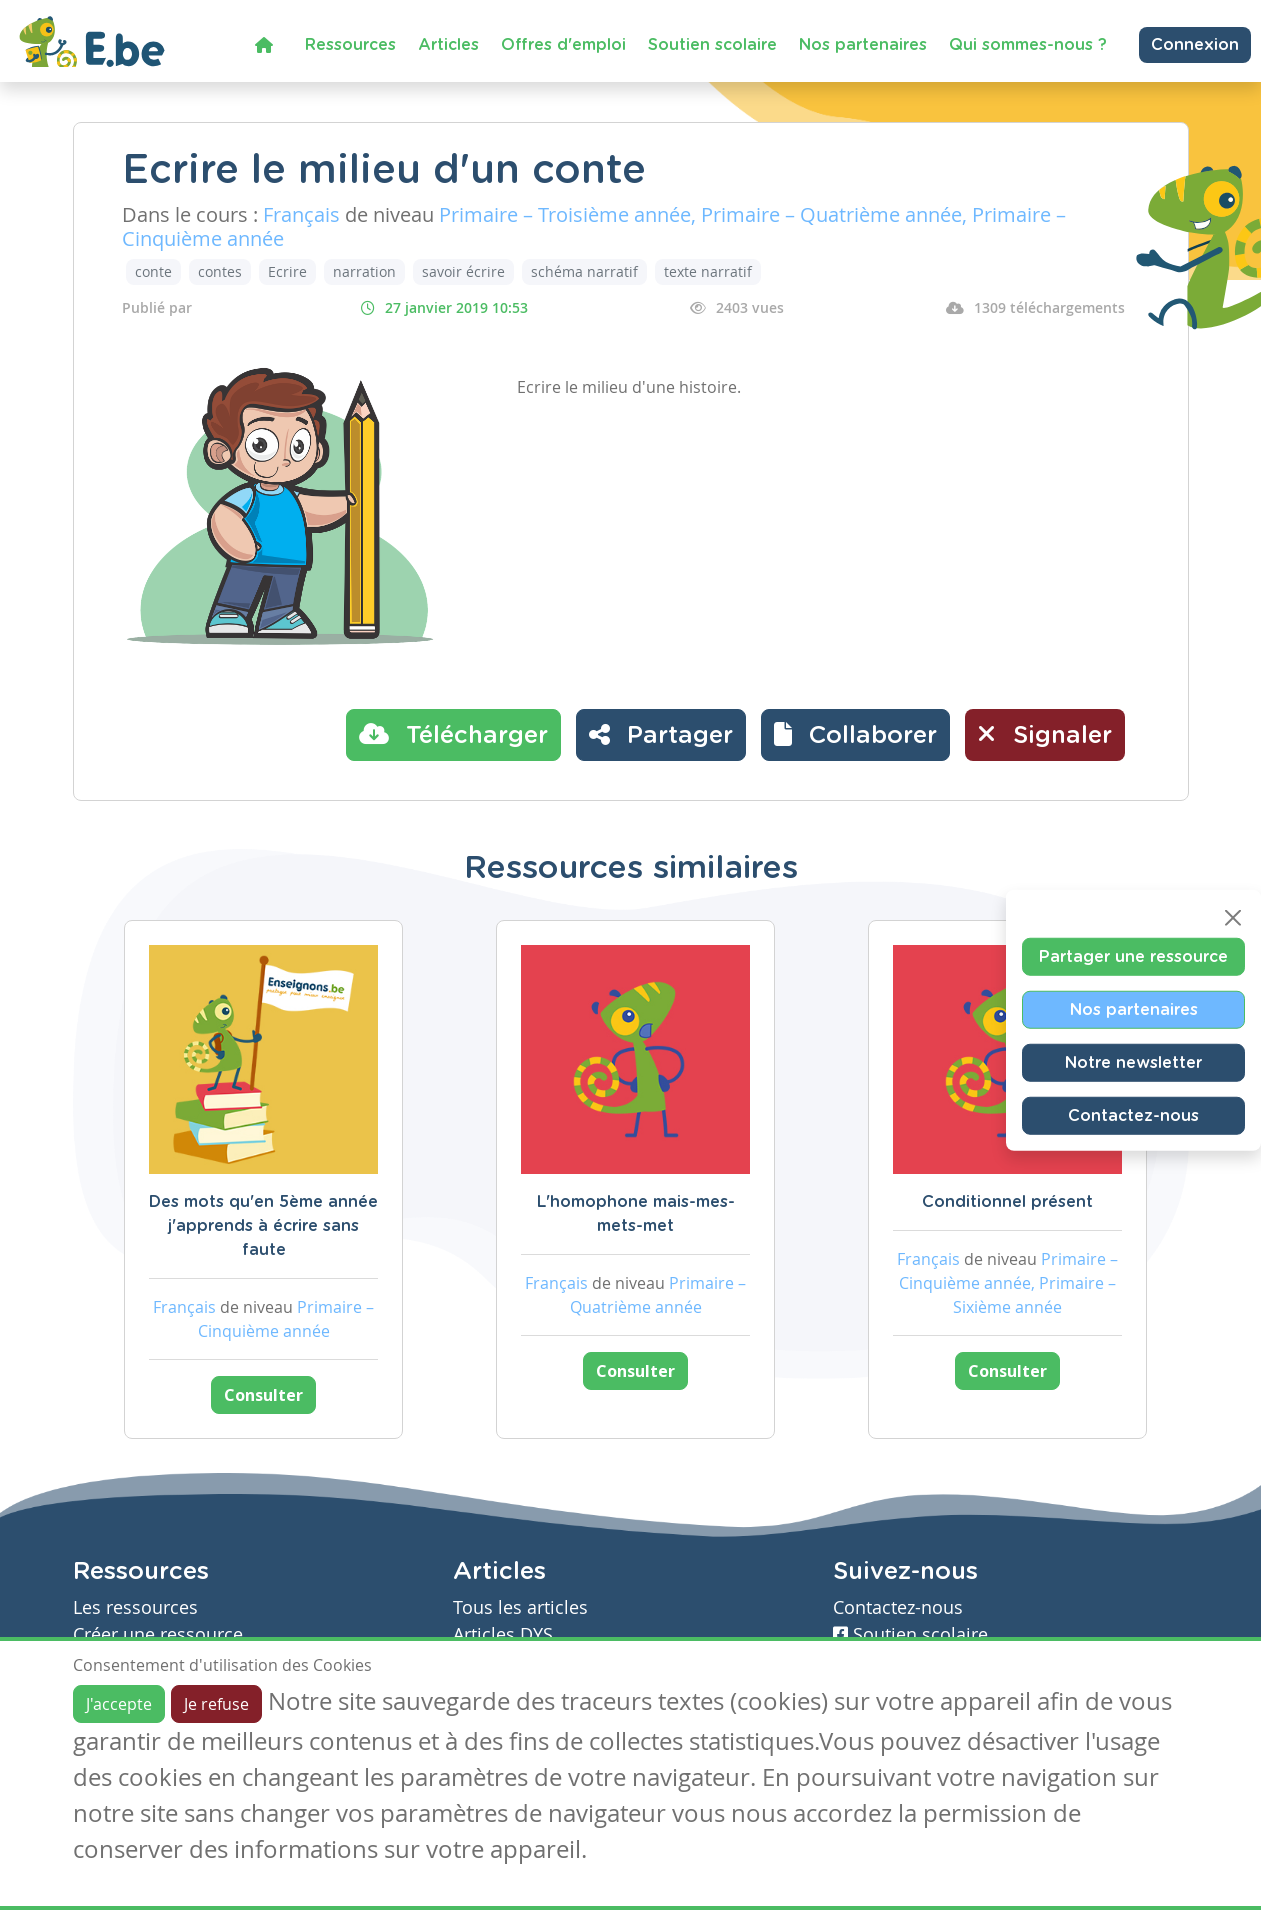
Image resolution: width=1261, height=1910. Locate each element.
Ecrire (287, 271)
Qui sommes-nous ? (1028, 45)
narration (364, 271)
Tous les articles (520, 1607)
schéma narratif (584, 271)
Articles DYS (503, 1634)
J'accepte (119, 1704)
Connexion (1195, 45)
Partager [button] (661, 734)
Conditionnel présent (1007, 1202)
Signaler (1045, 734)
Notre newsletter (1133, 1063)
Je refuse (216, 1704)
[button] (855, 735)
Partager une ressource (1133, 957)
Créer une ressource (158, 1634)
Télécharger (453, 734)
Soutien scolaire (712, 45)
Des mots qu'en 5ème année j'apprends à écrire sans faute (263, 1226)
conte (153, 271)
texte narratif (708, 271)
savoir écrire (463, 271)
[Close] (1233, 918)
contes (220, 271)
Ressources (350, 45)
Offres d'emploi (563, 45)
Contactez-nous (1133, 1116)
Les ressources (135, 1607)
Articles (448, 45)
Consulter (263, 1395)
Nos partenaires (863, 45)
